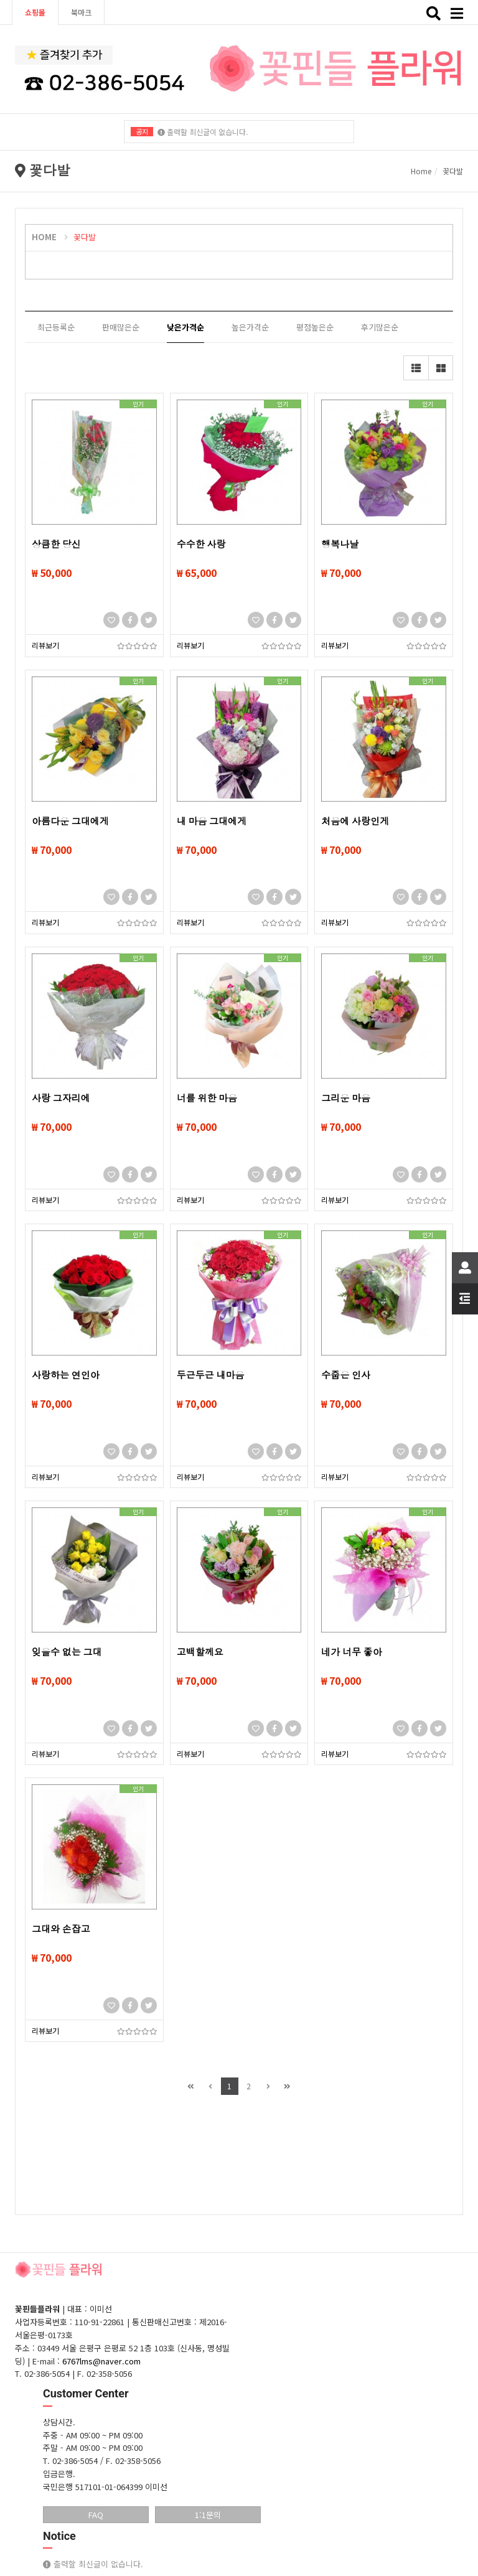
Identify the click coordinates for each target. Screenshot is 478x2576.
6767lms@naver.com (101, 2361)
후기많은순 (379, 327)
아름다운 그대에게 (70, 821)
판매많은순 (120, 327)
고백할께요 (200, 1652)
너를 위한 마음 (207, 1098)
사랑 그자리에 (61, 1098)
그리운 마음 (345, 1098)
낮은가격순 (185, 327)
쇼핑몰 (35, 12)
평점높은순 (315, 327)
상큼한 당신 (56, 544)
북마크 (81, 12)
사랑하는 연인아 (66, 1375)
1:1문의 (208, 2515)
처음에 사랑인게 (355, 821)
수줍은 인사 (345, 1375)
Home (421, 171)
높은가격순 (250, 327)
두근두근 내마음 (211, 1375)
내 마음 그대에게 (211, 821)
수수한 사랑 (201, 544)
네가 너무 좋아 (351, 1652)
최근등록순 (56, 327)
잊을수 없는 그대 (66, 1652)
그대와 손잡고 (61, 1929)
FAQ (95, 2515)
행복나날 (339, 544)
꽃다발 (84, 237)
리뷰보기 (45, 645)
